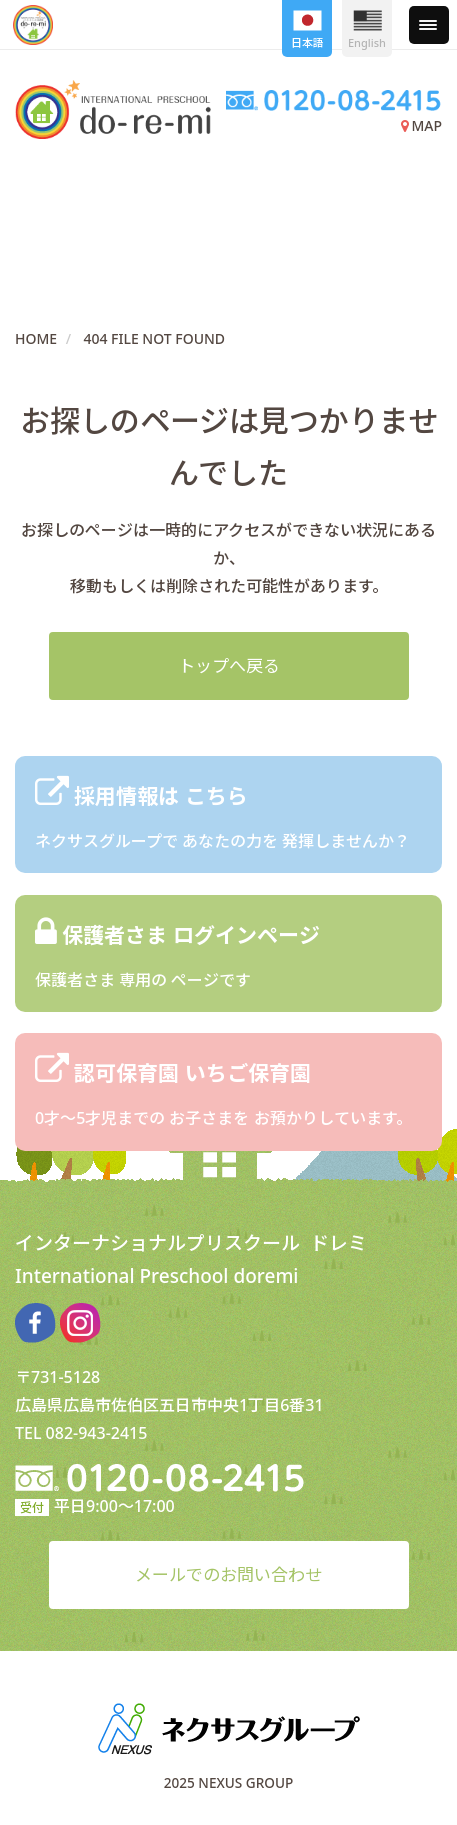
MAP (421, 125)
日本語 (307, 30)
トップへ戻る (229, 665)
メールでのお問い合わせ (228, 1574)
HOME (36, 338)
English (367, 30)
